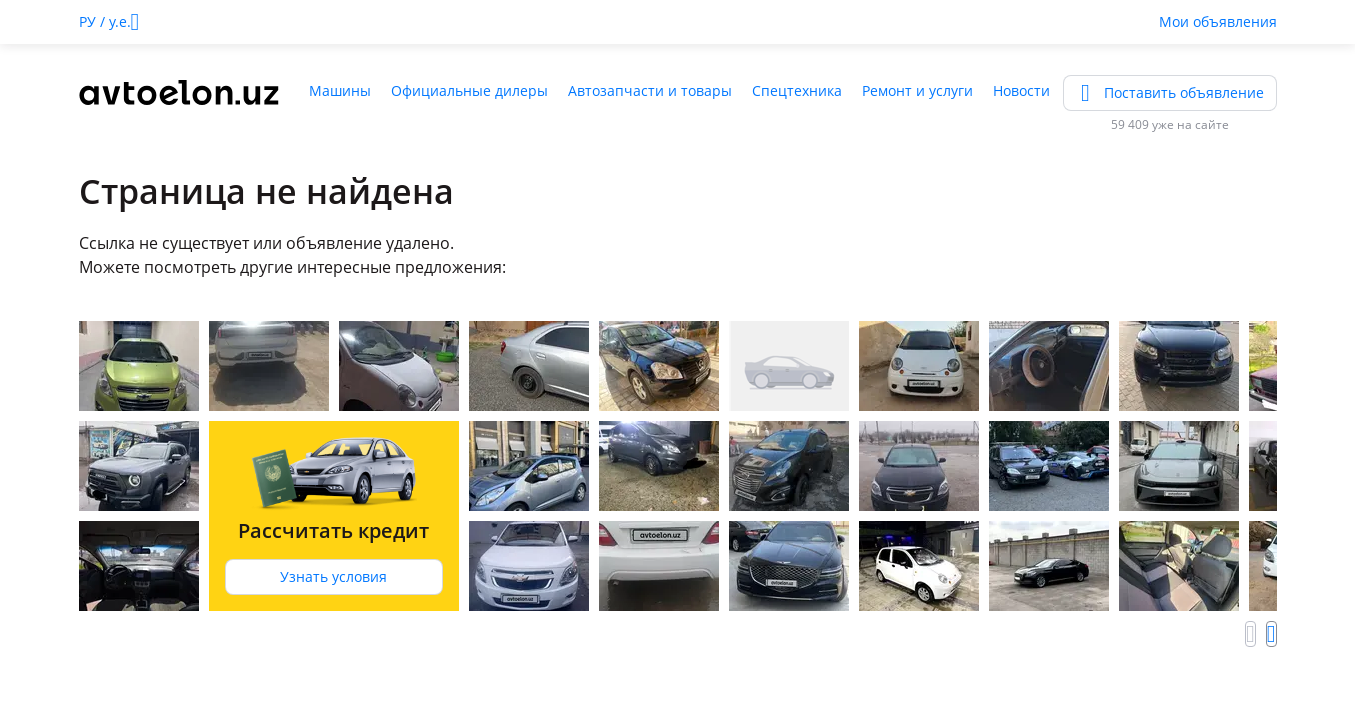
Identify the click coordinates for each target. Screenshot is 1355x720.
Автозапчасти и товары (650, 90)
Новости (1021, 90)
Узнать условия (333, 576)
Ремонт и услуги (917, 90)
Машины (340, 90)
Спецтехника (797, 90)
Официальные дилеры (469, 90)
